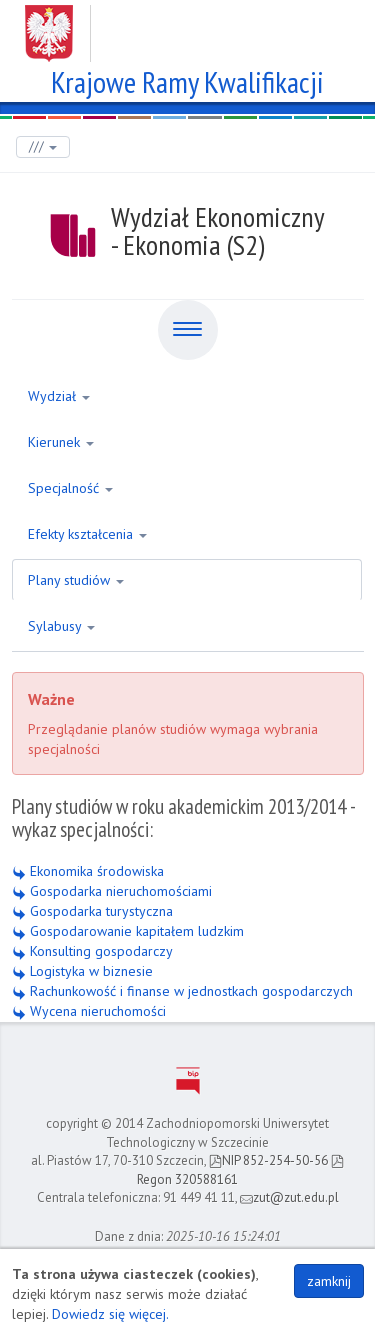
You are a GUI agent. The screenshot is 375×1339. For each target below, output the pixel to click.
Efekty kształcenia (87, 534)
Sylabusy (61, 626)
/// (43, 146)
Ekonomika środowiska (88, 871)
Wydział (59, 396)
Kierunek (61, 442)
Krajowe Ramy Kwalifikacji (187, 79)
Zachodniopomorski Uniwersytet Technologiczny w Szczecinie (187, 26)
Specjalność (70, 488)
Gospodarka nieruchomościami (112, 891)
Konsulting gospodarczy (92, 951)
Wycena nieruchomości (89, 1011)
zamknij (329, 1281)
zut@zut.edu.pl (289, 1197)
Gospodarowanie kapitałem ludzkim (128, 931)
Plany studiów (76, 580)
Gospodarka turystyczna (92, 911)
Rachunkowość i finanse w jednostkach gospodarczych (182, 991)
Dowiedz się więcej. (110, 1314)
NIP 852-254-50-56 (268, 1160)
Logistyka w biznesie (82, 971)
